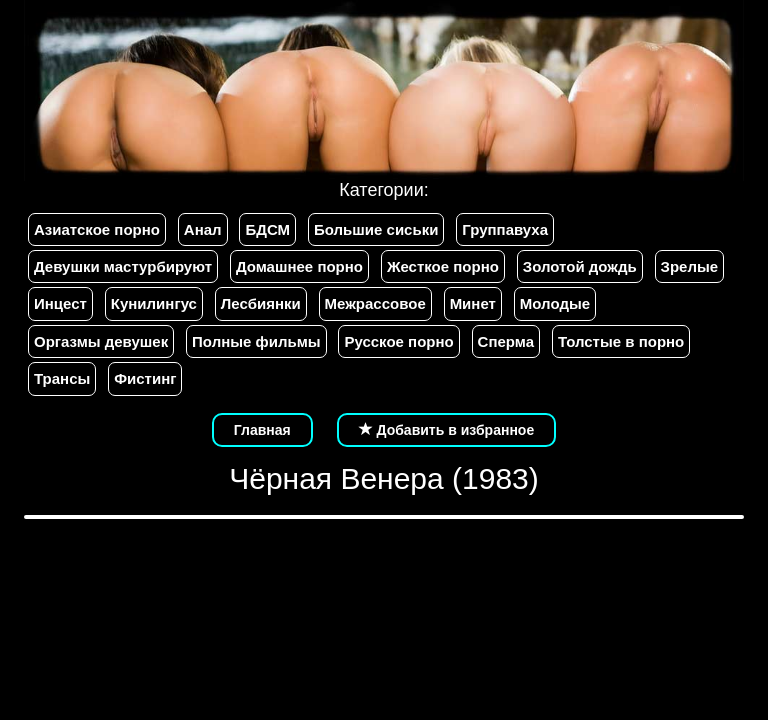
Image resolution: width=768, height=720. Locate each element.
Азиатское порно (97, 229)
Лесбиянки (261, 303)
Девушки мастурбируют (123, 266)
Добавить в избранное (447, 430)
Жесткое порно (443, 266)
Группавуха (505, 229)
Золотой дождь (580, 266)
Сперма (506, 341)
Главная (262, 430)
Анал (203, 229)
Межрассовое (375, 303)
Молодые (555, 303)
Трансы (62, 378)
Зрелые (690, 266)
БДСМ (267, 229)
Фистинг (145, 378)
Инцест (60, 303)
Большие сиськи (376, 229)
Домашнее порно (299, 266)
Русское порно (398, 341)
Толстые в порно (621, 341)
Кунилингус (154, 303)
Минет (473, 303)
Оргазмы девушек (101, 341)
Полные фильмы (256, 341)
